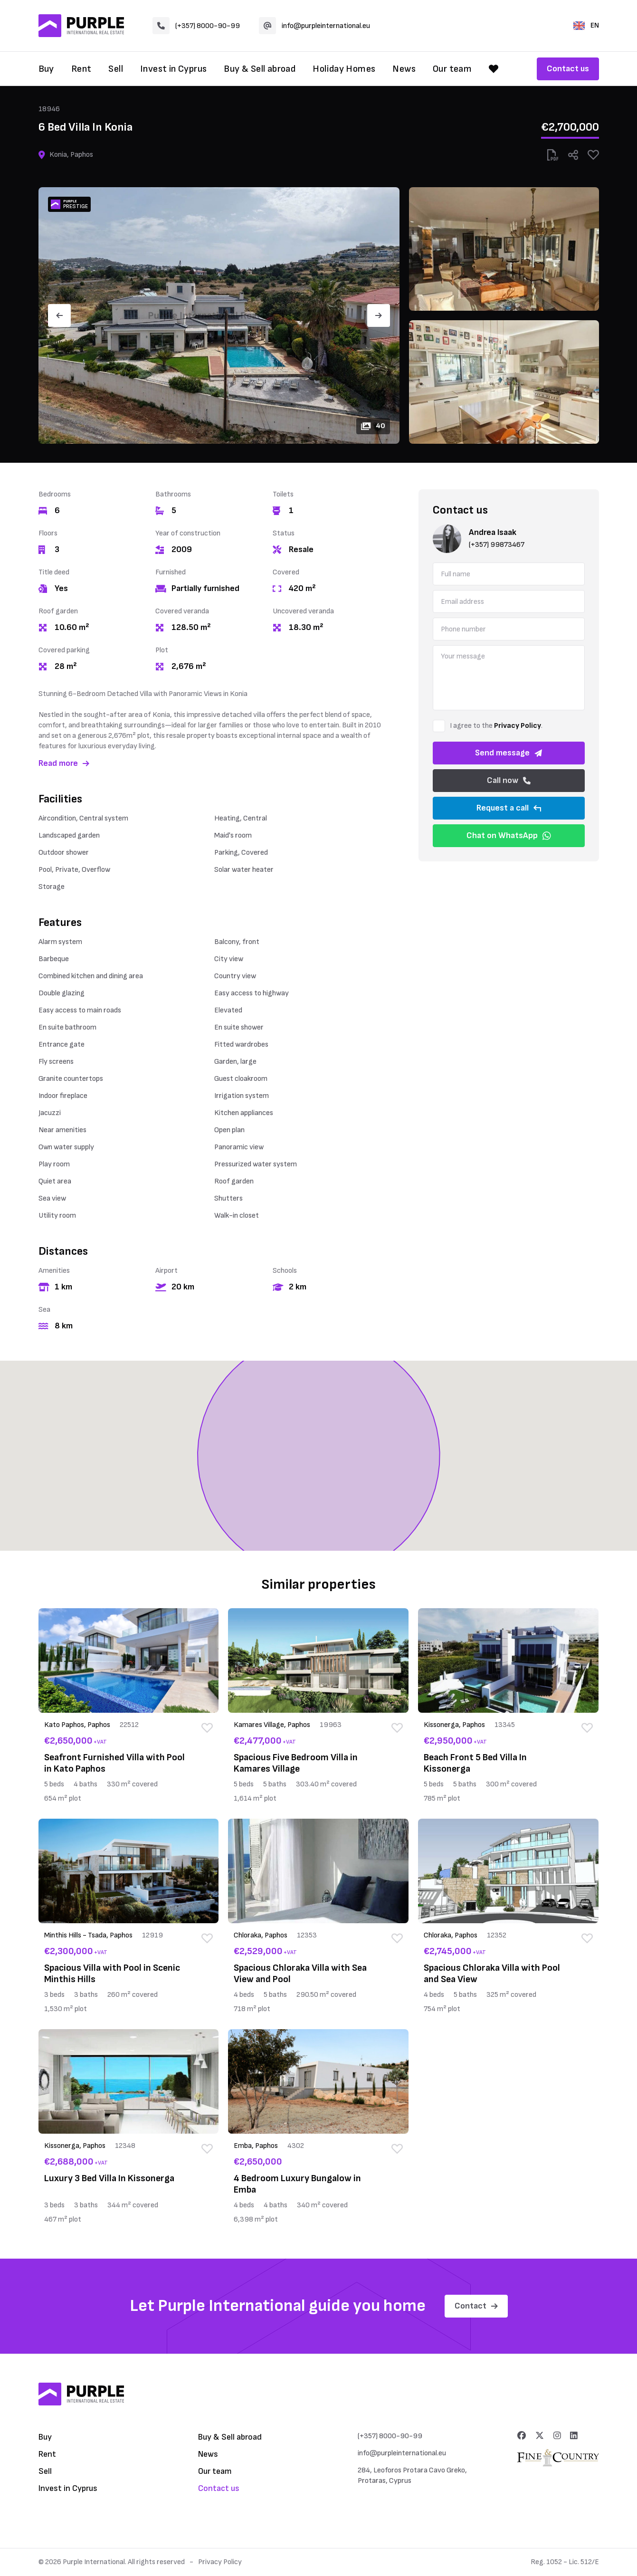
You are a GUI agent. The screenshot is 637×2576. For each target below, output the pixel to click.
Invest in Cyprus (173, 69)
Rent (81, 69)
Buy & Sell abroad (259, 69)
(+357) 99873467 (496, 544)
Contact (476, 2306)
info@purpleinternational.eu (314, 25)
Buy (46, 69)
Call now (509, 780)
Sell (115, 69)
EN (586, 25)
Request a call (508, 808)
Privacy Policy (517, 725)
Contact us (568, 69)
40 (373, 425)
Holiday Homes (344, 69)
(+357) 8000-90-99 (196, 25)
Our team (452, 69)
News (404, 69)
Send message (508, 753)
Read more (63, 763)
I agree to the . (496, 725)
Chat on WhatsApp (508, 835)
